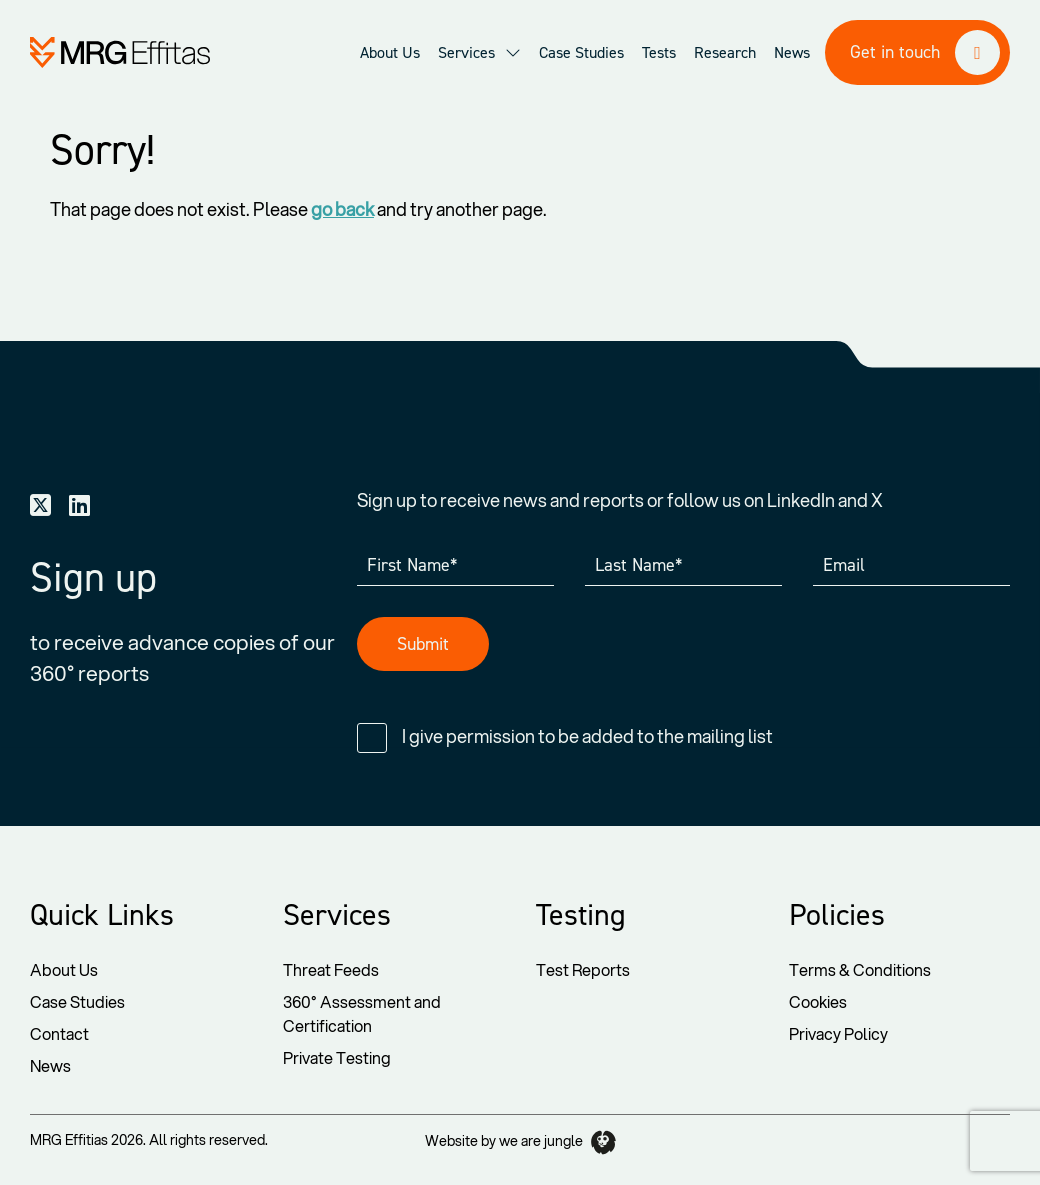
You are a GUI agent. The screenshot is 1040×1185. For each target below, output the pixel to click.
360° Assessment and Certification (362, 1013)
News (50, 1065)
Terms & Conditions (860, 969)
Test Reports (583, 969)
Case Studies (77, 1001)
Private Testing (337, 1057)
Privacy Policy (838, 1033)
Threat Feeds (331, 969)
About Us (64, 969)
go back (342, 209)
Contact (59, 1033)
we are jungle (557, 1142)
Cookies (818, 1001)
